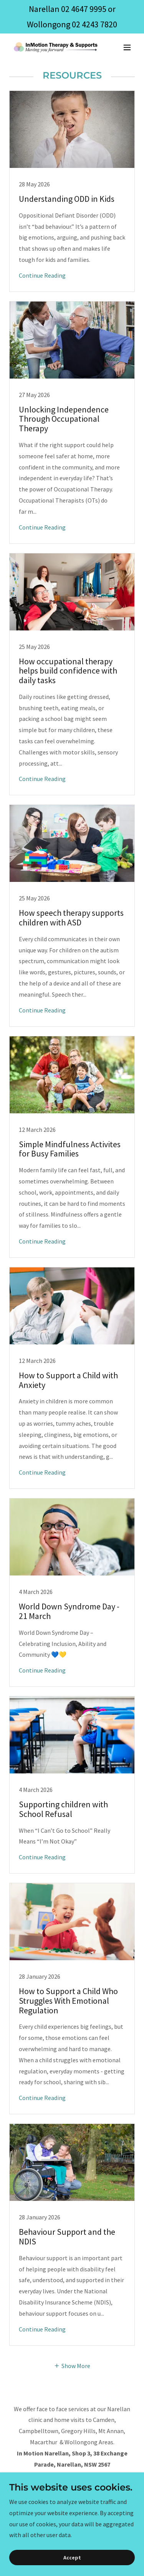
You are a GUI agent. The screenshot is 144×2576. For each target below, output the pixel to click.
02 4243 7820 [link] (94, 24)
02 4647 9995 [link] (83, 8)
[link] (53, 47)
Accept (72, 2557)
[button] (127, 47)
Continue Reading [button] (42, 275)
